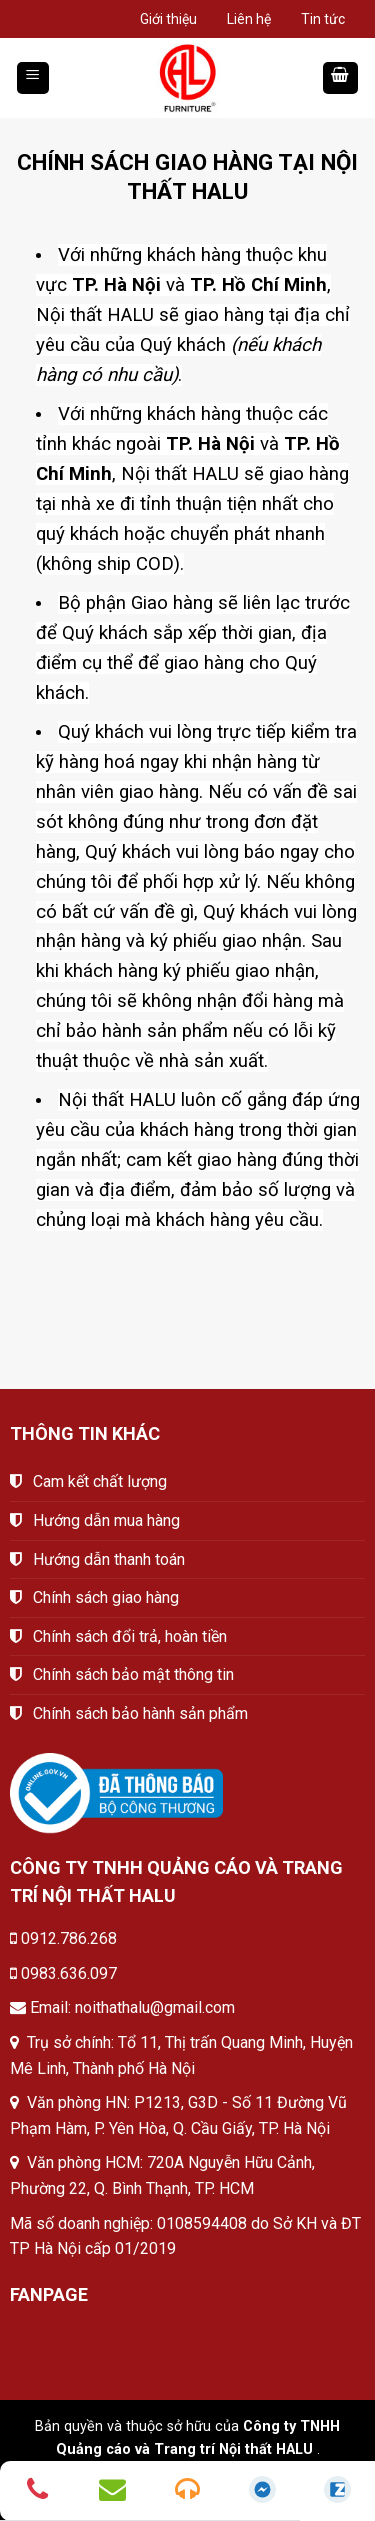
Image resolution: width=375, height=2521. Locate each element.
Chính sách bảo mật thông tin (133, 1674)
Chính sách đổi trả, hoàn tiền (130, 1636)
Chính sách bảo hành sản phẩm (140, 1713)
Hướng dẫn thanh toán (109, 1559)
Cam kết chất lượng (100, 1481)
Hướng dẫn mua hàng (106, 1520)
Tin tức (323, 19)
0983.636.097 (69, 1973)
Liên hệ (249, 19)
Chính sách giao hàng (106, 1597)
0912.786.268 (69, 1938)
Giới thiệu (168, 19)
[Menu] (33, 78)
